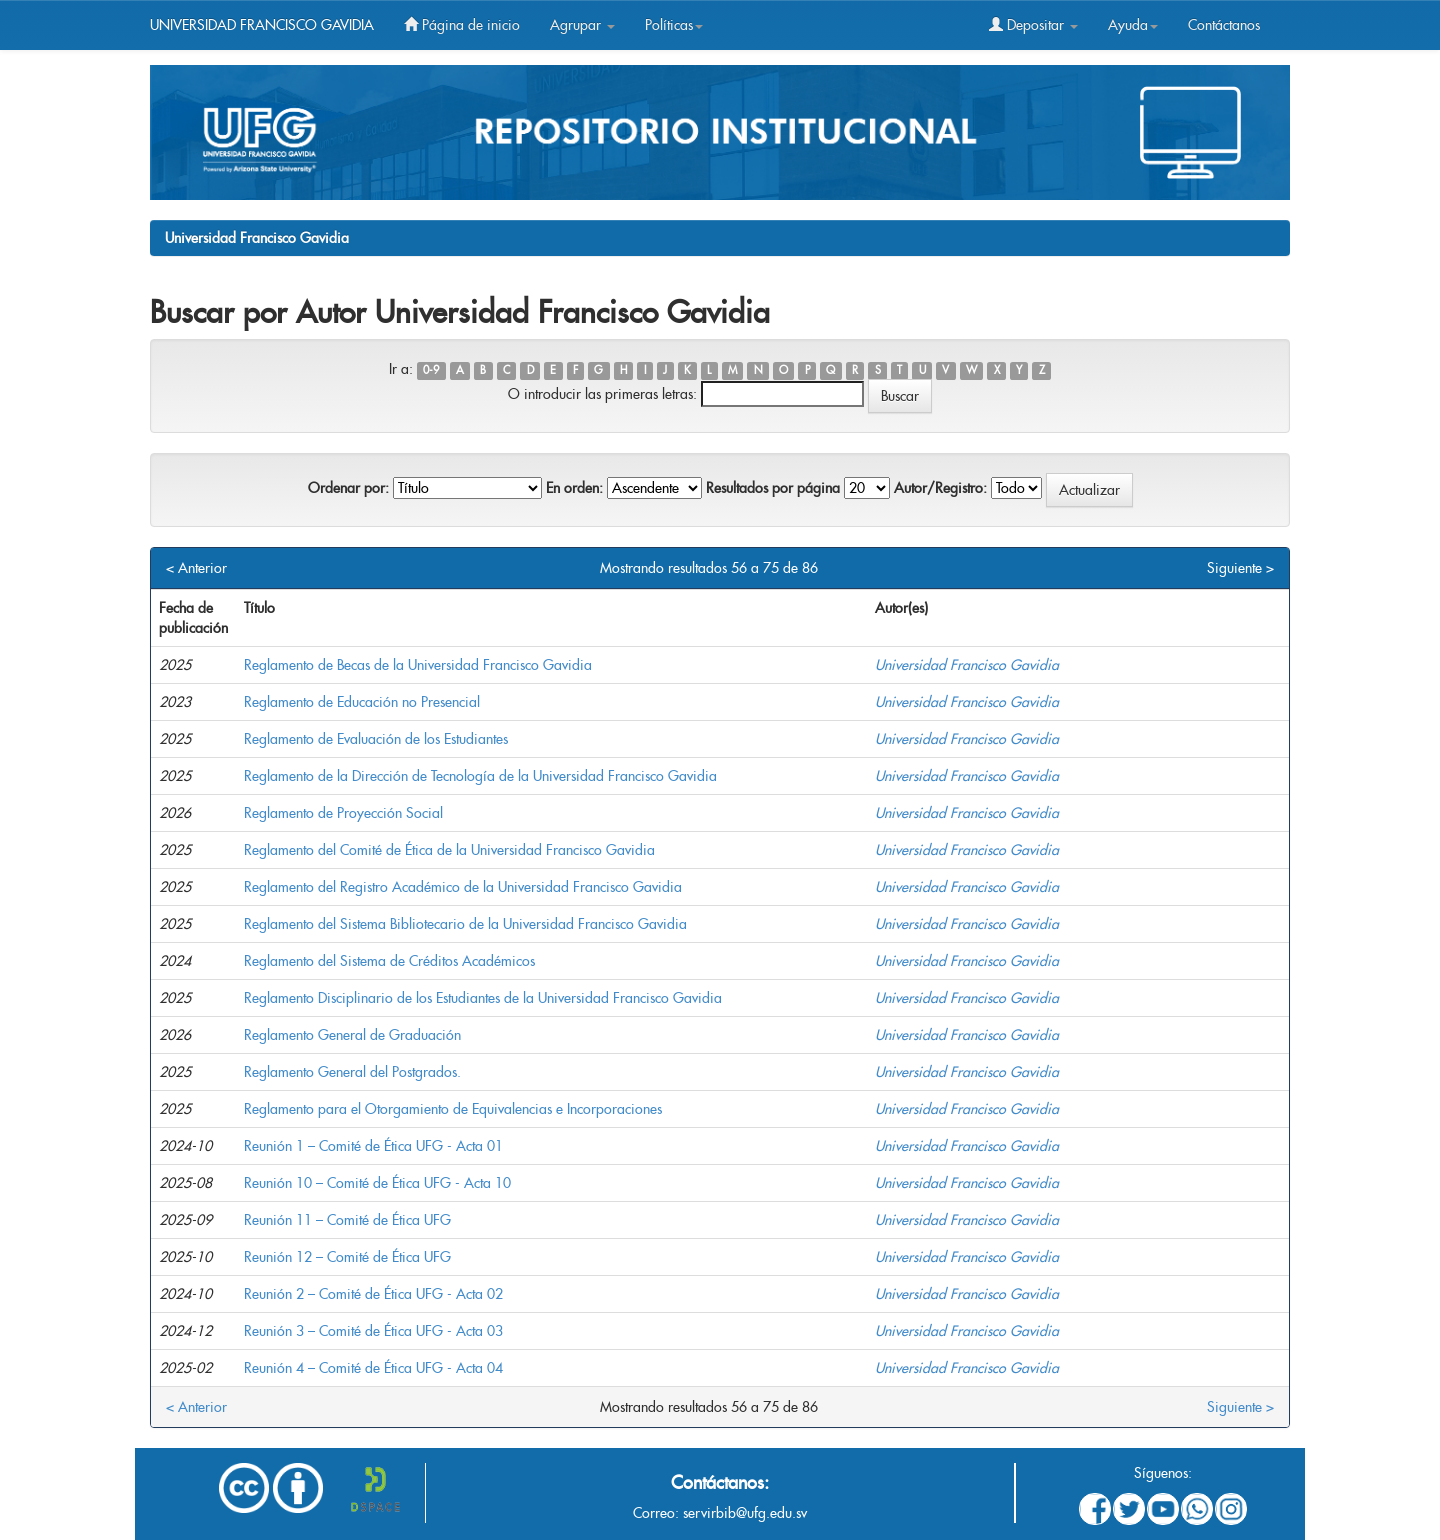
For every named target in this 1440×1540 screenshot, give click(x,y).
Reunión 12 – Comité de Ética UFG (347, 1257)
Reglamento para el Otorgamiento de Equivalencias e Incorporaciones (453, 1109)
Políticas (674, 25)
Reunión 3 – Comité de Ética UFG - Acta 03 (373, 1331)
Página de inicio (462, 25)
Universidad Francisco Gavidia (257, 238)
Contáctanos (1224, 25)
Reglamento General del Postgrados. (352, 1072)
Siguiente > (1240, 568)
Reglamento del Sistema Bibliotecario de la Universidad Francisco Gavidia (465, 924)
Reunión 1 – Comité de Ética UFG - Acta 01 (373, 1146)
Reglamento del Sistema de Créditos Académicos (389, 961)
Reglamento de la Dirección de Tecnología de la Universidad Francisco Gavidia (480, 776)
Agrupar (582, 25)
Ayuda (1133, 25)
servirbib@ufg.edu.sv (745, 1513)
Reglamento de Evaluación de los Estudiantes (376, 739)
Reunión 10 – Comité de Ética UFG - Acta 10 (377, 1183)
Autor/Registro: (940, 488)
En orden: (574, 488)
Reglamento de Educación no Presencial (362, 702)
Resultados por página (773, 488)
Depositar (1033, 25)
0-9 (431, 370)
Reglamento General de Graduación (352, 1035)
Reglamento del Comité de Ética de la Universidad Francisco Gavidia (449, 850)
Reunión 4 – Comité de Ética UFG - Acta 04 (373, 1368)
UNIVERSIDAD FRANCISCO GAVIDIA (262, 25)
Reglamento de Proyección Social (343, 813)
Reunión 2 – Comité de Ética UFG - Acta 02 (373, 1294)
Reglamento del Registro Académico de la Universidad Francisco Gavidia (463, 887)
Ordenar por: (348, 488)
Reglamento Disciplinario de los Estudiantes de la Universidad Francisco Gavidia (483, 998)
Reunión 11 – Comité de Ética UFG (347, 1220)
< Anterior (196, 568)
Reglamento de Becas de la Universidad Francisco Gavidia (418, 665)
